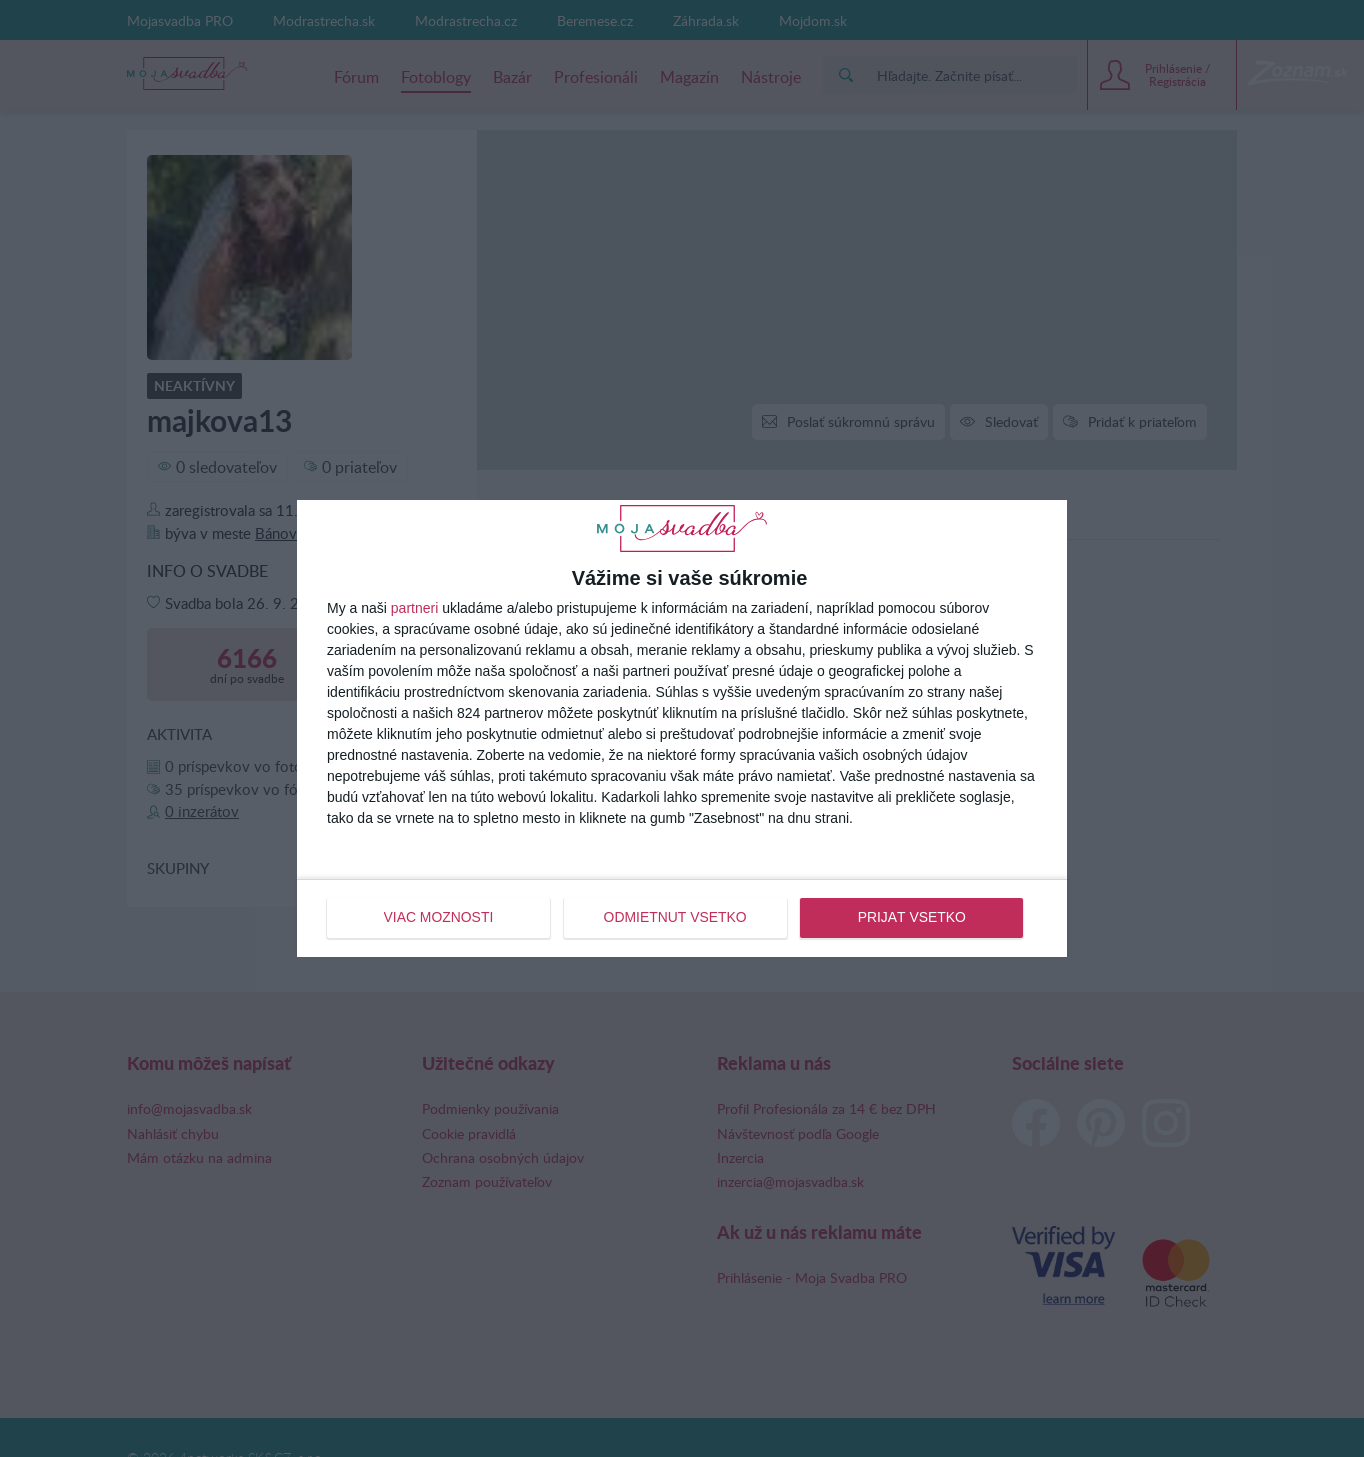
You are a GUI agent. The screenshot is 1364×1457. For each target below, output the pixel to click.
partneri (414, 609)
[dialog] (682, 728)
